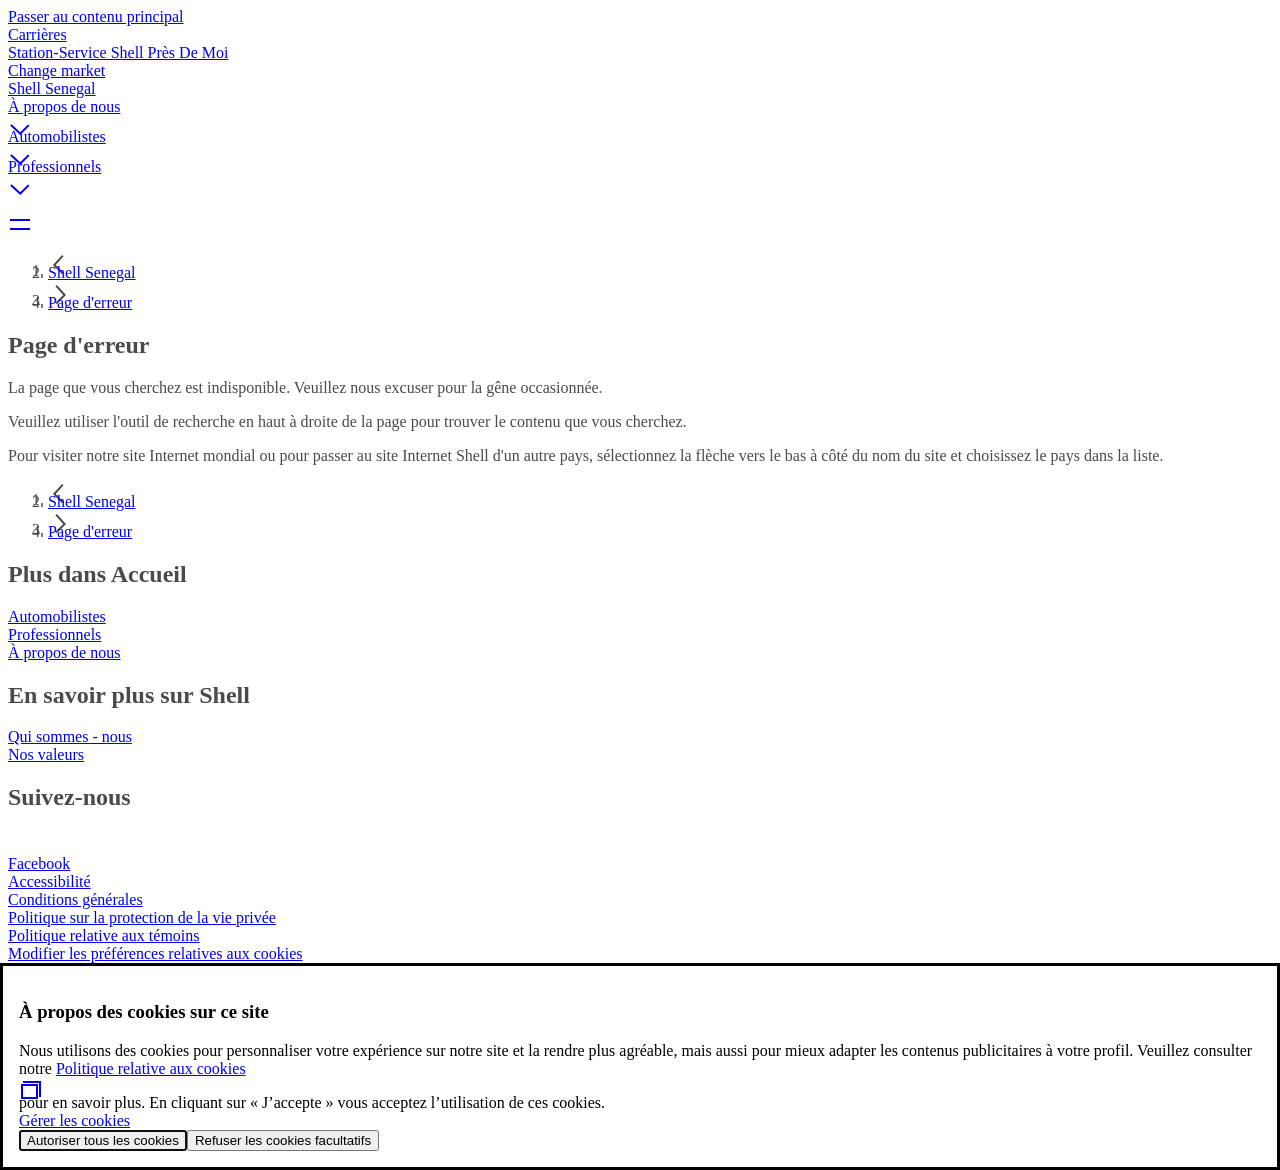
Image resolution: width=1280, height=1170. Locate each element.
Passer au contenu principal (96, 16)
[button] (640, 113)
